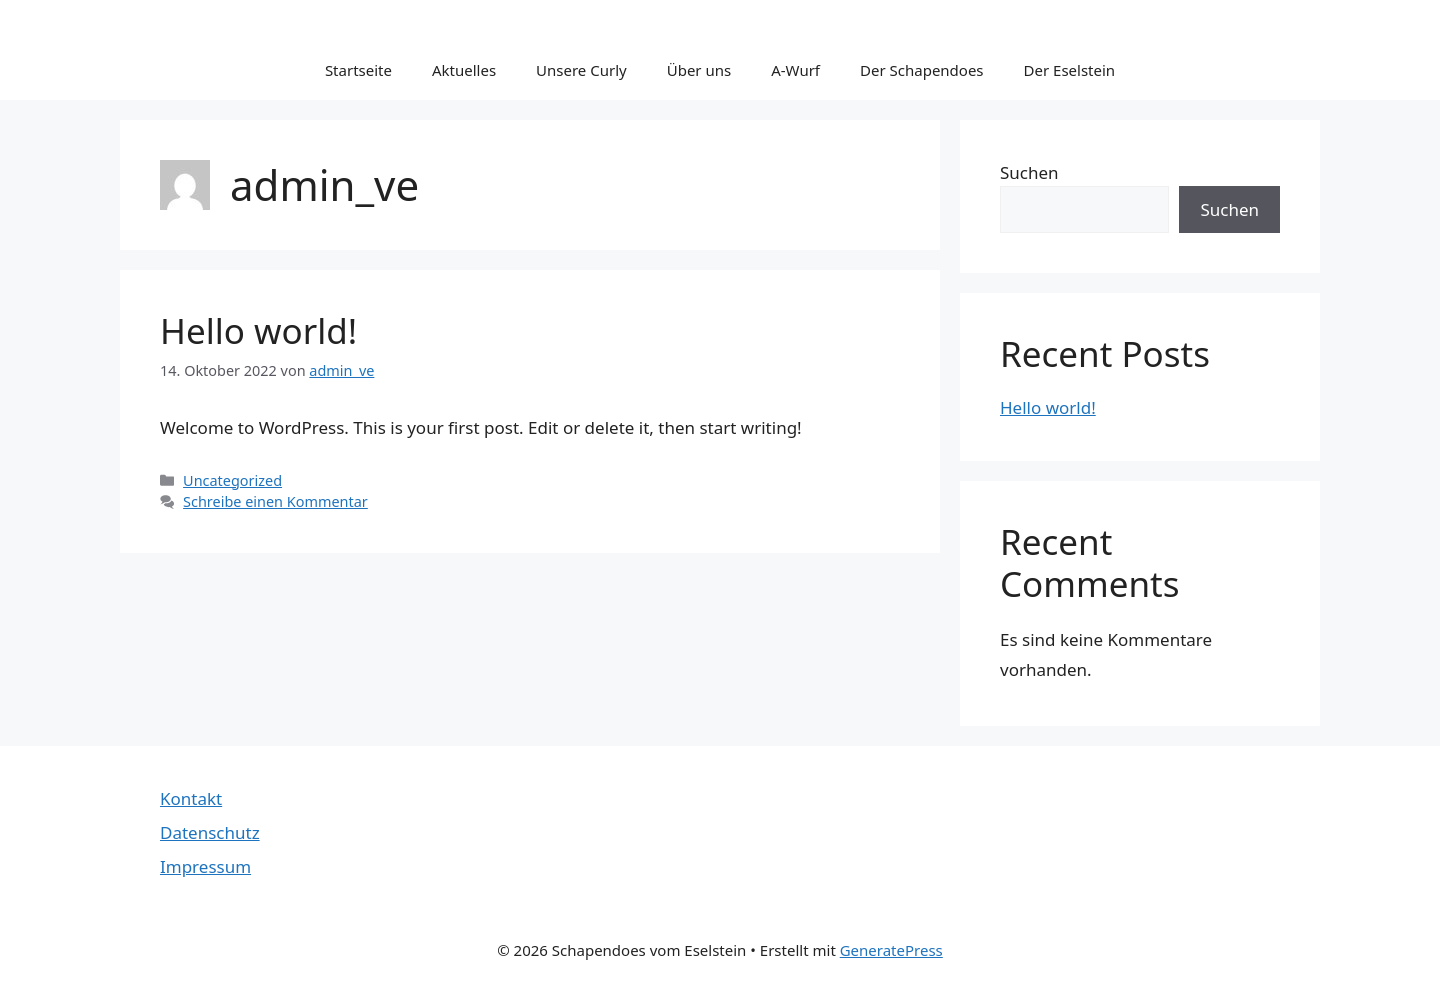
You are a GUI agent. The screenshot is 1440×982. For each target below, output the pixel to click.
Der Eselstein (1070, 70)
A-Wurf (795, 70)
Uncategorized (232, 480)
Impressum (205, 866)
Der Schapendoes (922, 70)
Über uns (699, 70)
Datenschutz (210, 832)
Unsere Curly (581, 70)
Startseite (358, 70)
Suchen (1029, 172)
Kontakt (191, 798)
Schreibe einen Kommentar (275, 501)
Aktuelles (464, 70)
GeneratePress (891, 950)
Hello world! (258, 330)
